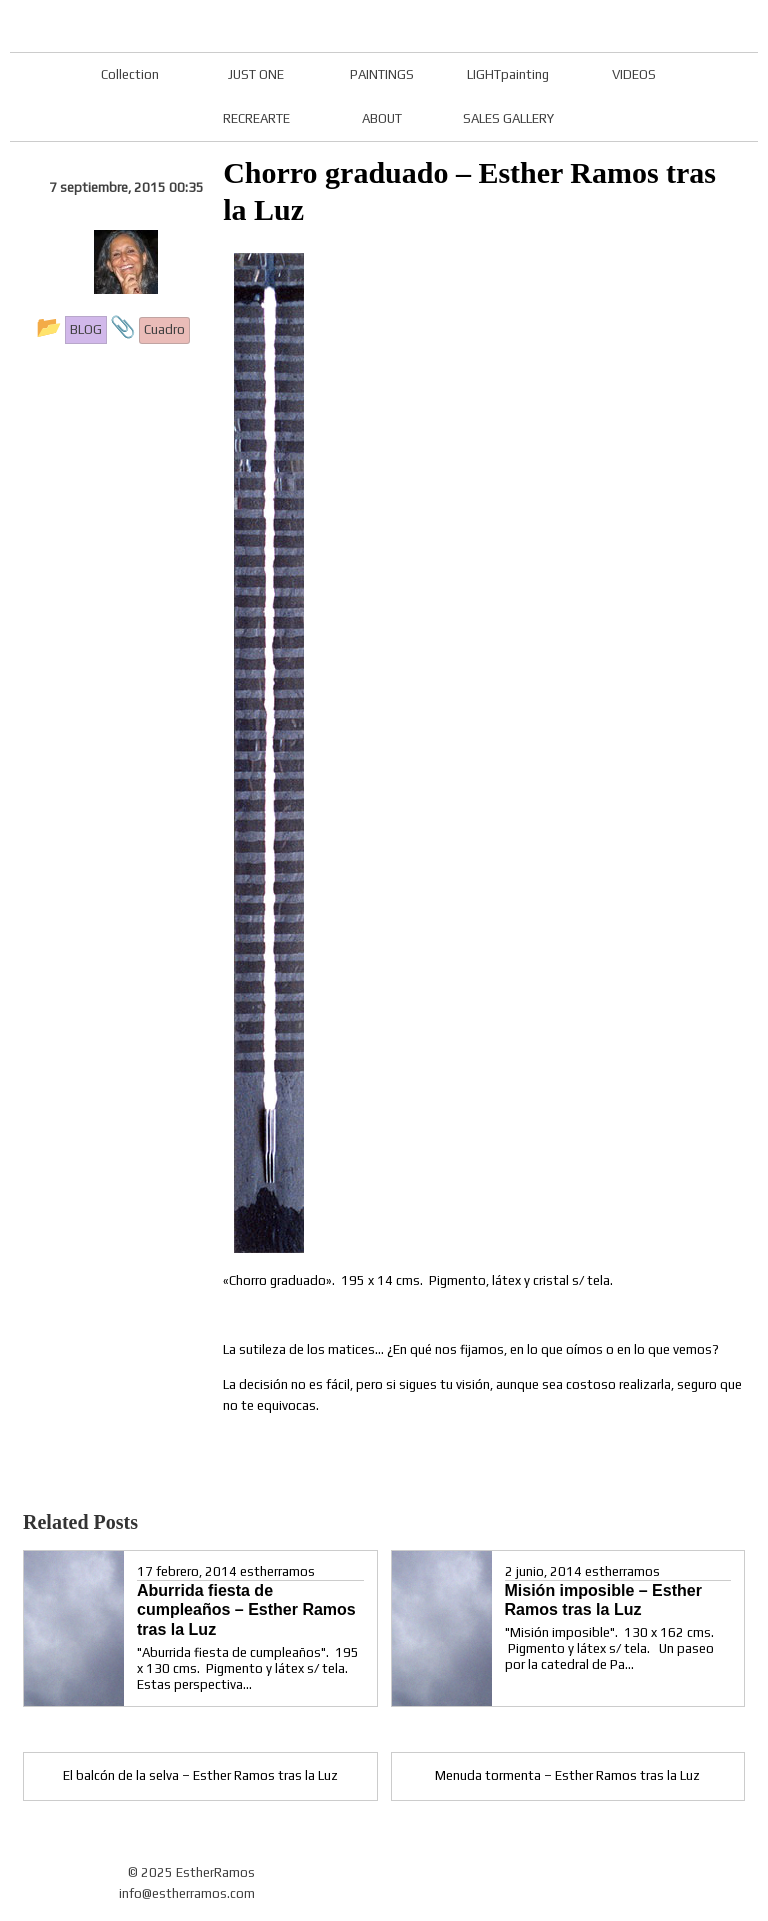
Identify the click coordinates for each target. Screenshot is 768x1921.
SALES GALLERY (508, 118)
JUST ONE (256, 74)
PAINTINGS (382, 74)
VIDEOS (634, 74)
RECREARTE (256, 118)
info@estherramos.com (187, 1893)
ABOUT (382, 118)
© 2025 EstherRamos (191, 1872)
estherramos (277, 1571)
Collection (130, 74)
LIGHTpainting (508, 74)
